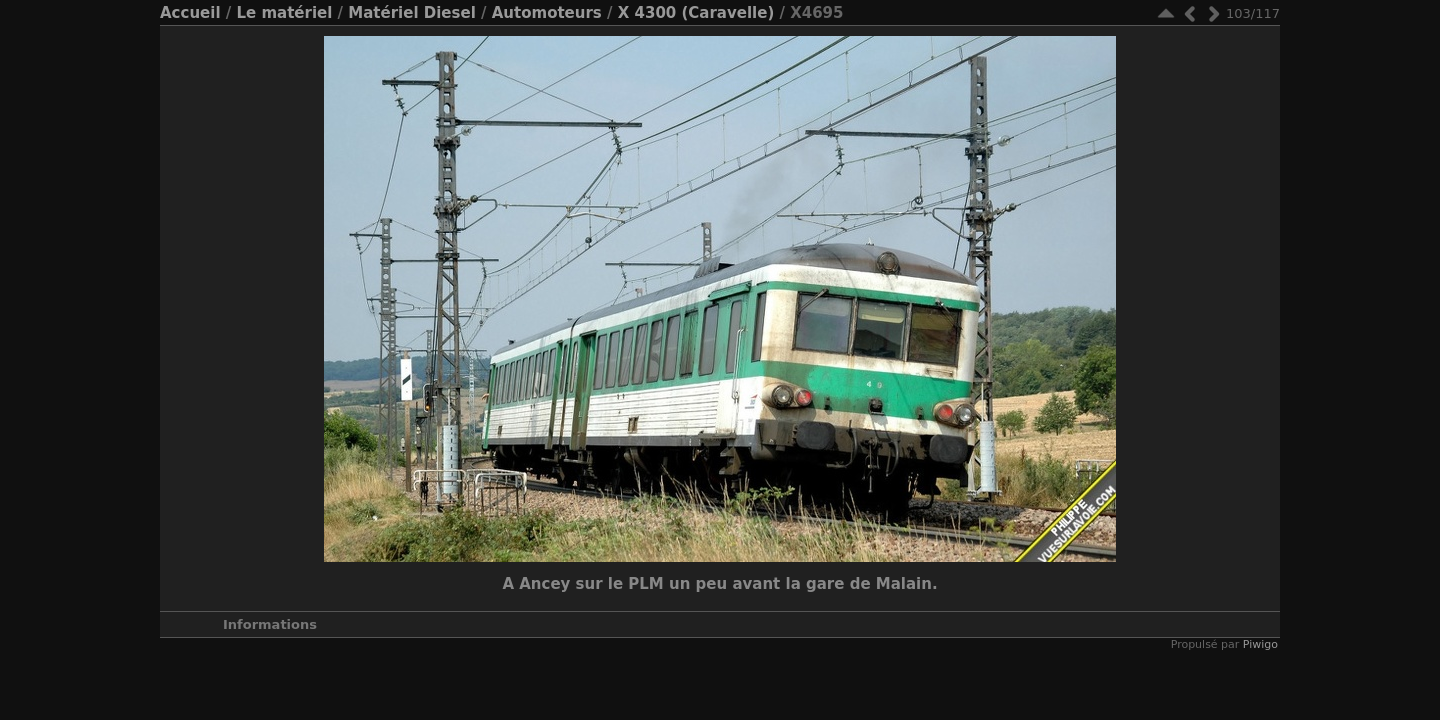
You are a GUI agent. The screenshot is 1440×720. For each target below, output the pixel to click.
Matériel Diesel (411, 13)
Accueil (190, 13)
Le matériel (284, 13)
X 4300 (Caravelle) (696, 13)
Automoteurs (547, 13)
